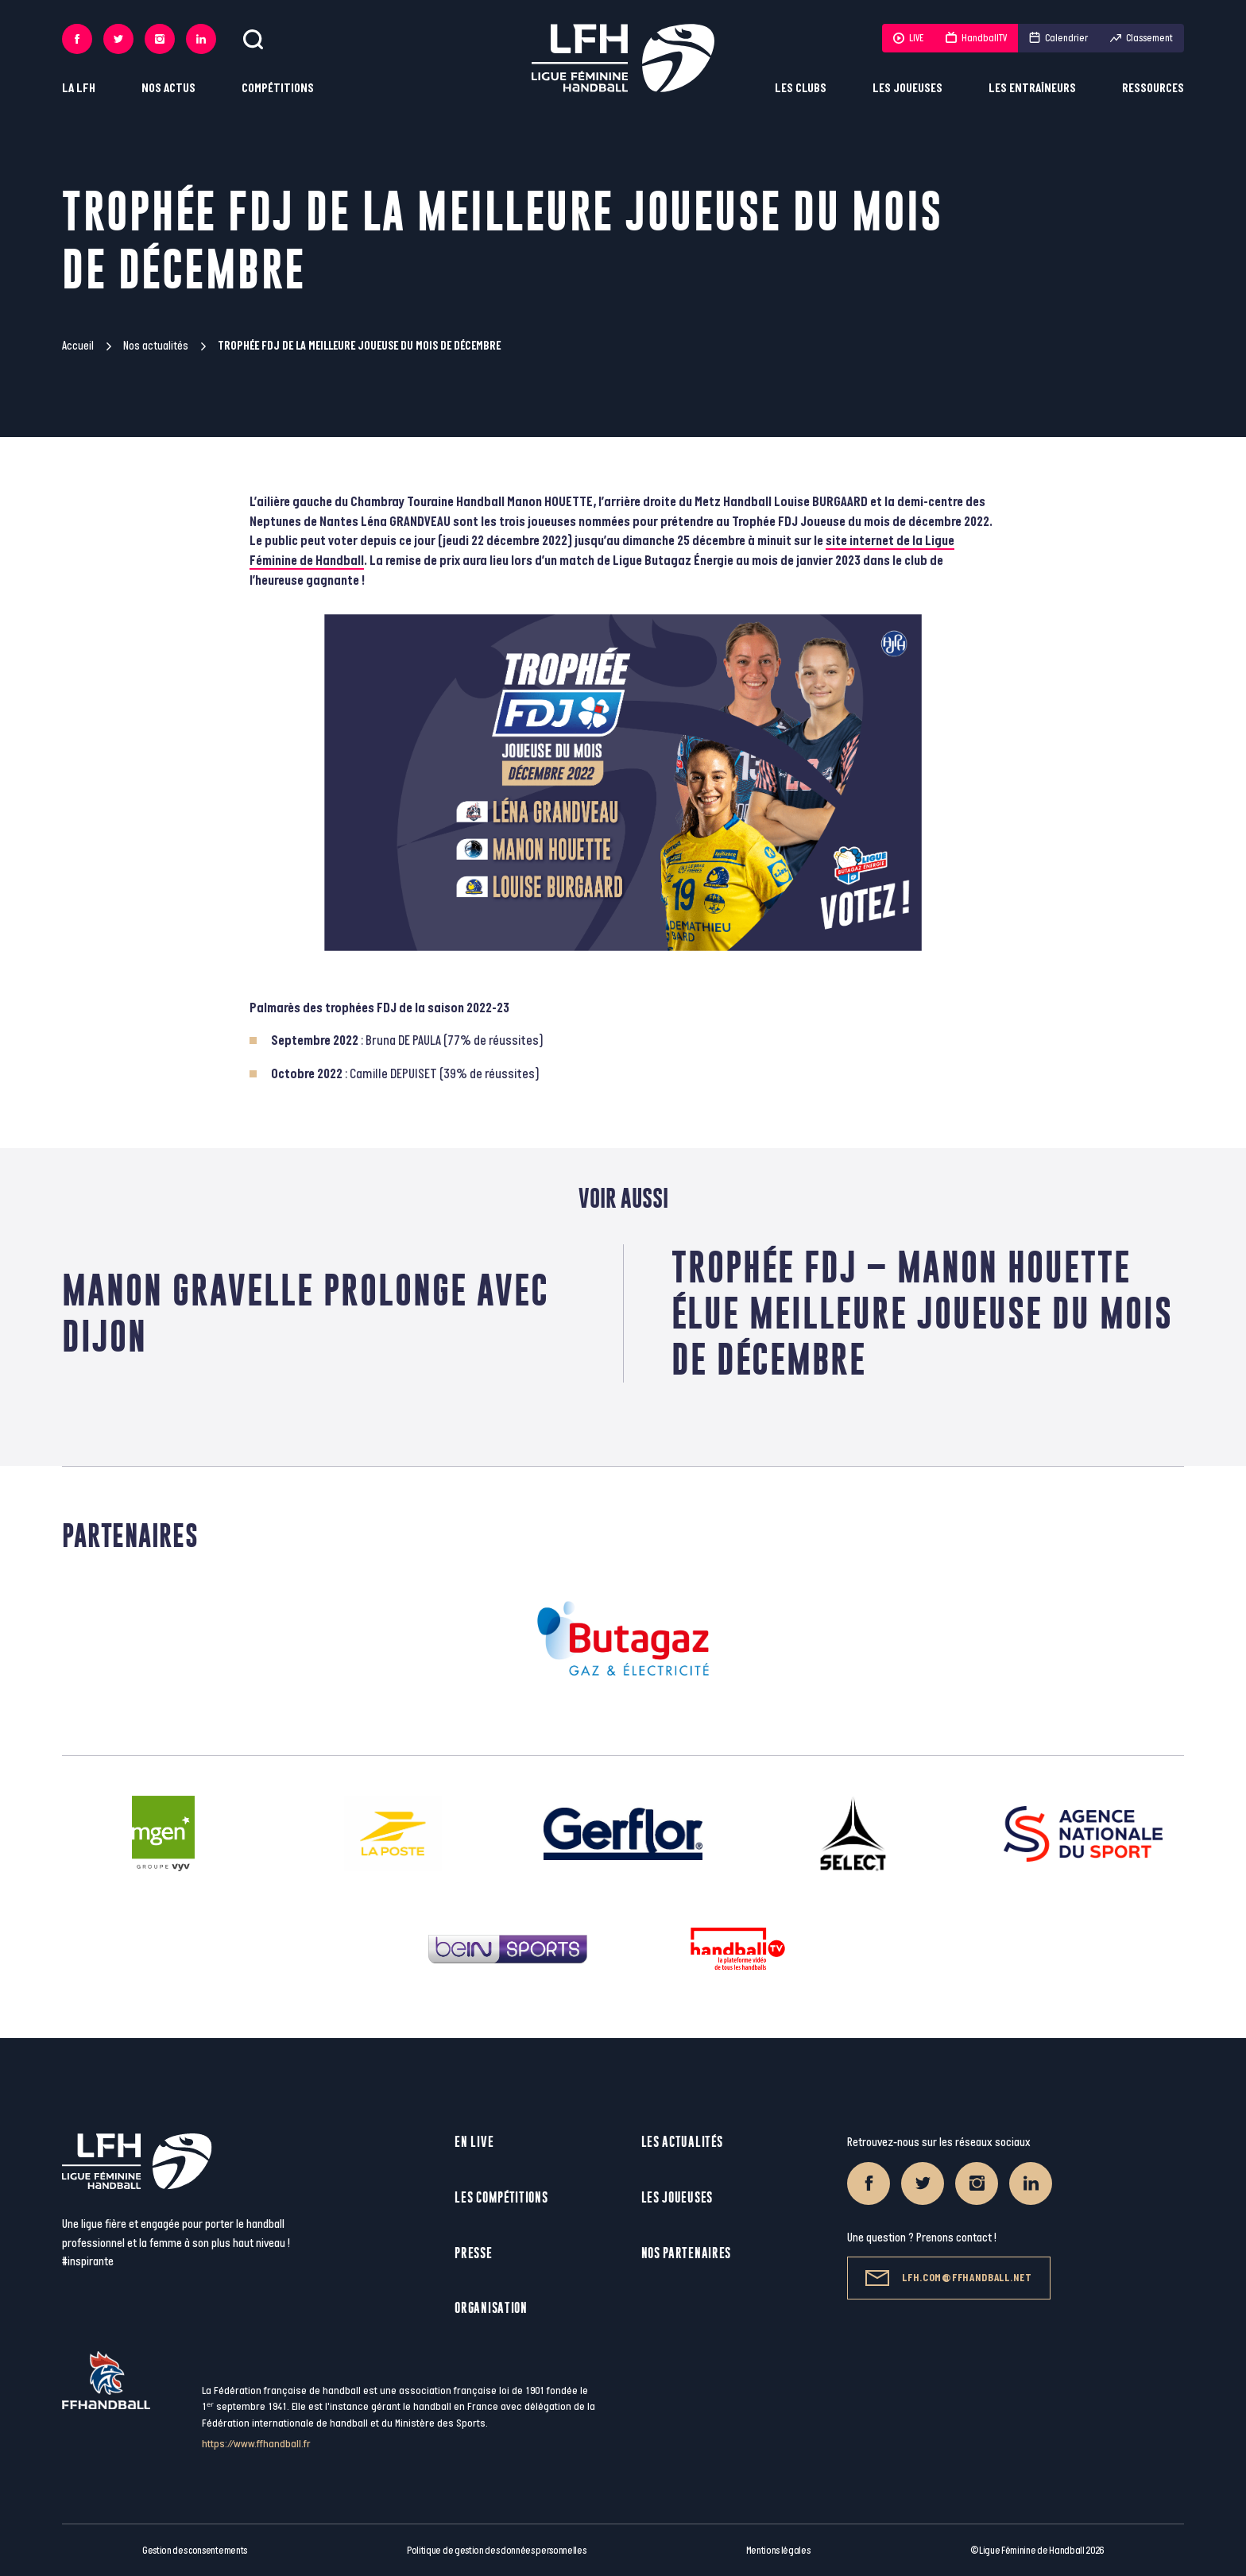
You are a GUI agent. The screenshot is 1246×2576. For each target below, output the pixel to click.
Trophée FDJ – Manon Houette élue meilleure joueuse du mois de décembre (922, 1313)
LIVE (908, 38)
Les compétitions (501, 2197)
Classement (1141, 38)
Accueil (78, 346)
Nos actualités (155, 346)
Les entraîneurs (1032, 88)
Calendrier (1058, 38)
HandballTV (976, 38)
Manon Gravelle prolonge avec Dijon (305, 1313)
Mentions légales (778, 2550)
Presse (473, 2253)
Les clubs (800, 88)
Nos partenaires (686, 2253)
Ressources (1153, 88)
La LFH (78, 88)
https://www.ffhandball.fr (256, 2443)
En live (474, 2141)
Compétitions (278, 88)
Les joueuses (907, 88)
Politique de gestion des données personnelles (496, 2550)
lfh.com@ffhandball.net (948, 2278)
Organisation (491, 2307)
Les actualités (682, 2141)
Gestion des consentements (194, 2550)
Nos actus (168, 88)
